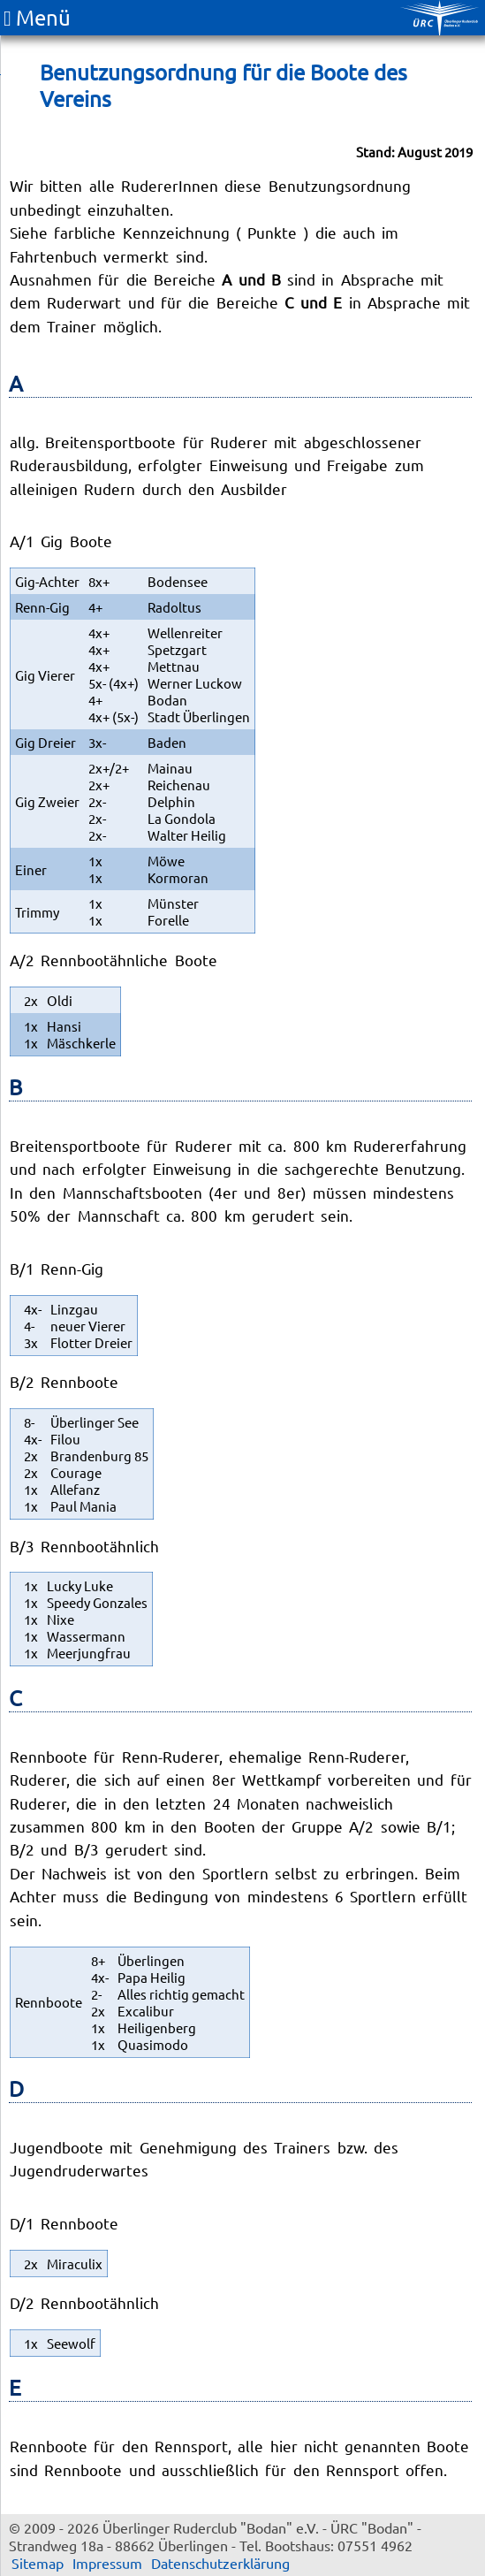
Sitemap (37, 2563)
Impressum (107, 2563)
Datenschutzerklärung (220, 2563)
